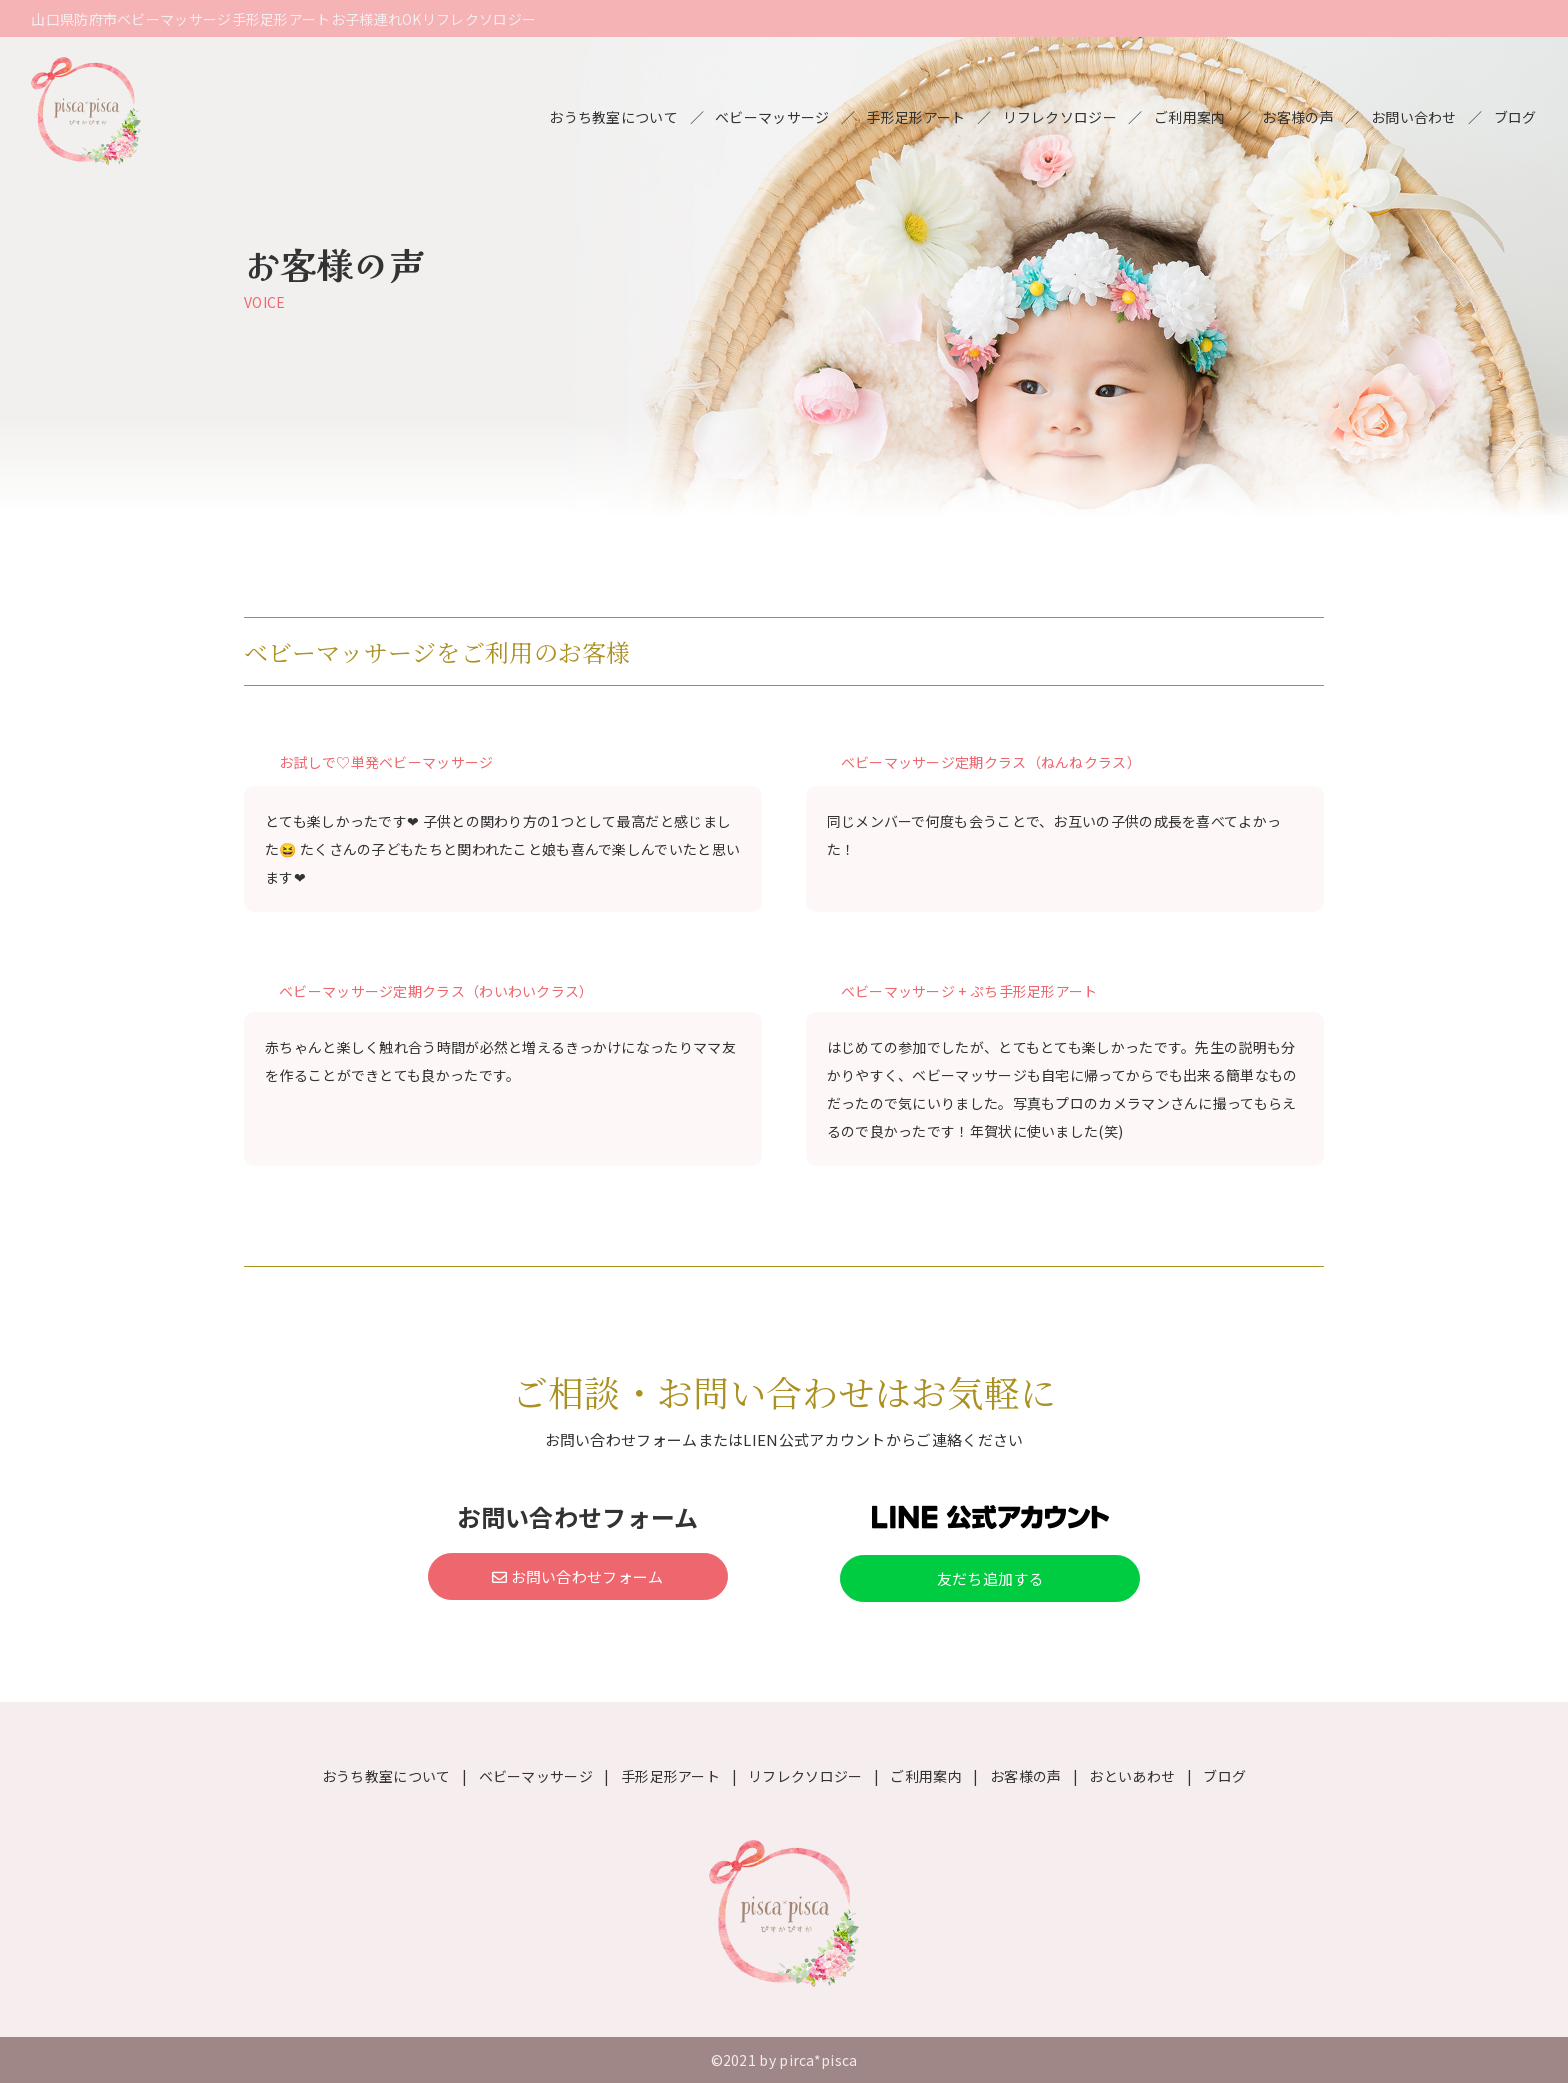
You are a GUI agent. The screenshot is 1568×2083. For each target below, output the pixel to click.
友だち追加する (990, 1578)
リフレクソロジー (1060, 117)
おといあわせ (1132, 1776)
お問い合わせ (1414, 117)
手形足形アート (915, 117)
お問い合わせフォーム (578, 1576)
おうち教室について (613, 117)
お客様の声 (1298, 117)
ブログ (1515, 117)
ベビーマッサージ (772, 117)
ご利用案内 (1190, 117)
